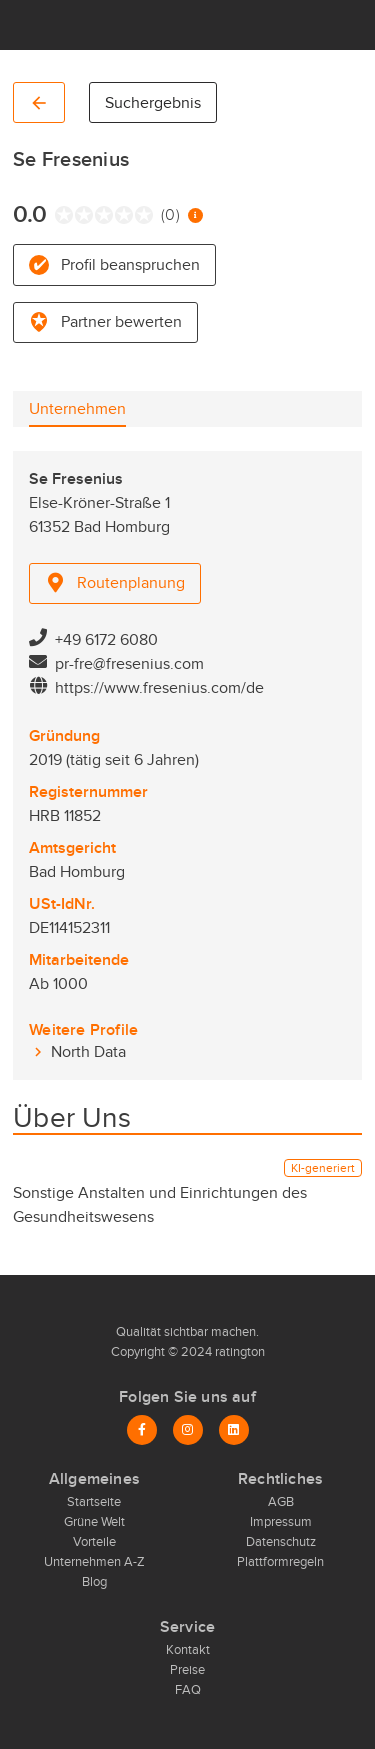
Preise (187, 1670)
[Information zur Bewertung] (195, 215)
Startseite (94, 1502)
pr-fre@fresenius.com (129, 664)
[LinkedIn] (234, 1430)
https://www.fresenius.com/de (159, 688)
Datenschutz (281, 1542)
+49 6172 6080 (106, 640)
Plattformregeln (280, 1562)
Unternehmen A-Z (94, 1562)
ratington (238, 1352)
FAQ (188, 1690)
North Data (88, 1052)
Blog (94, 1582)
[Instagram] (188, 1430)
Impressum (281, 1522)
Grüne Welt (94, 1522)
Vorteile (94, 1542)
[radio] (59, 215)
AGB (281, 1502)
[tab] (77, 409)
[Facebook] (142, 1430)
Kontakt (188, 1650)
